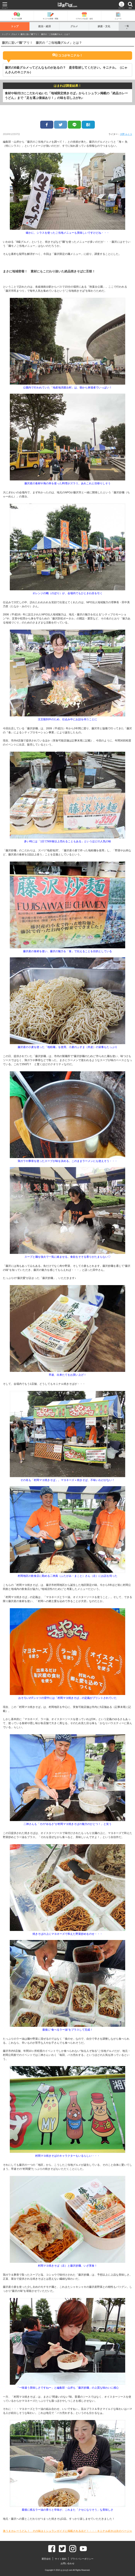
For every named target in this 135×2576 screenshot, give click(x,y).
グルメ (74, 26)
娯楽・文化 (104, 26)
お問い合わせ (67, 2563)
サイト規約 (60, 2558)
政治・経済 (44, 26)
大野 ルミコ (126, 134)
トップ (14, 26)
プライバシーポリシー (81, 2558)
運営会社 (46, 2558)
